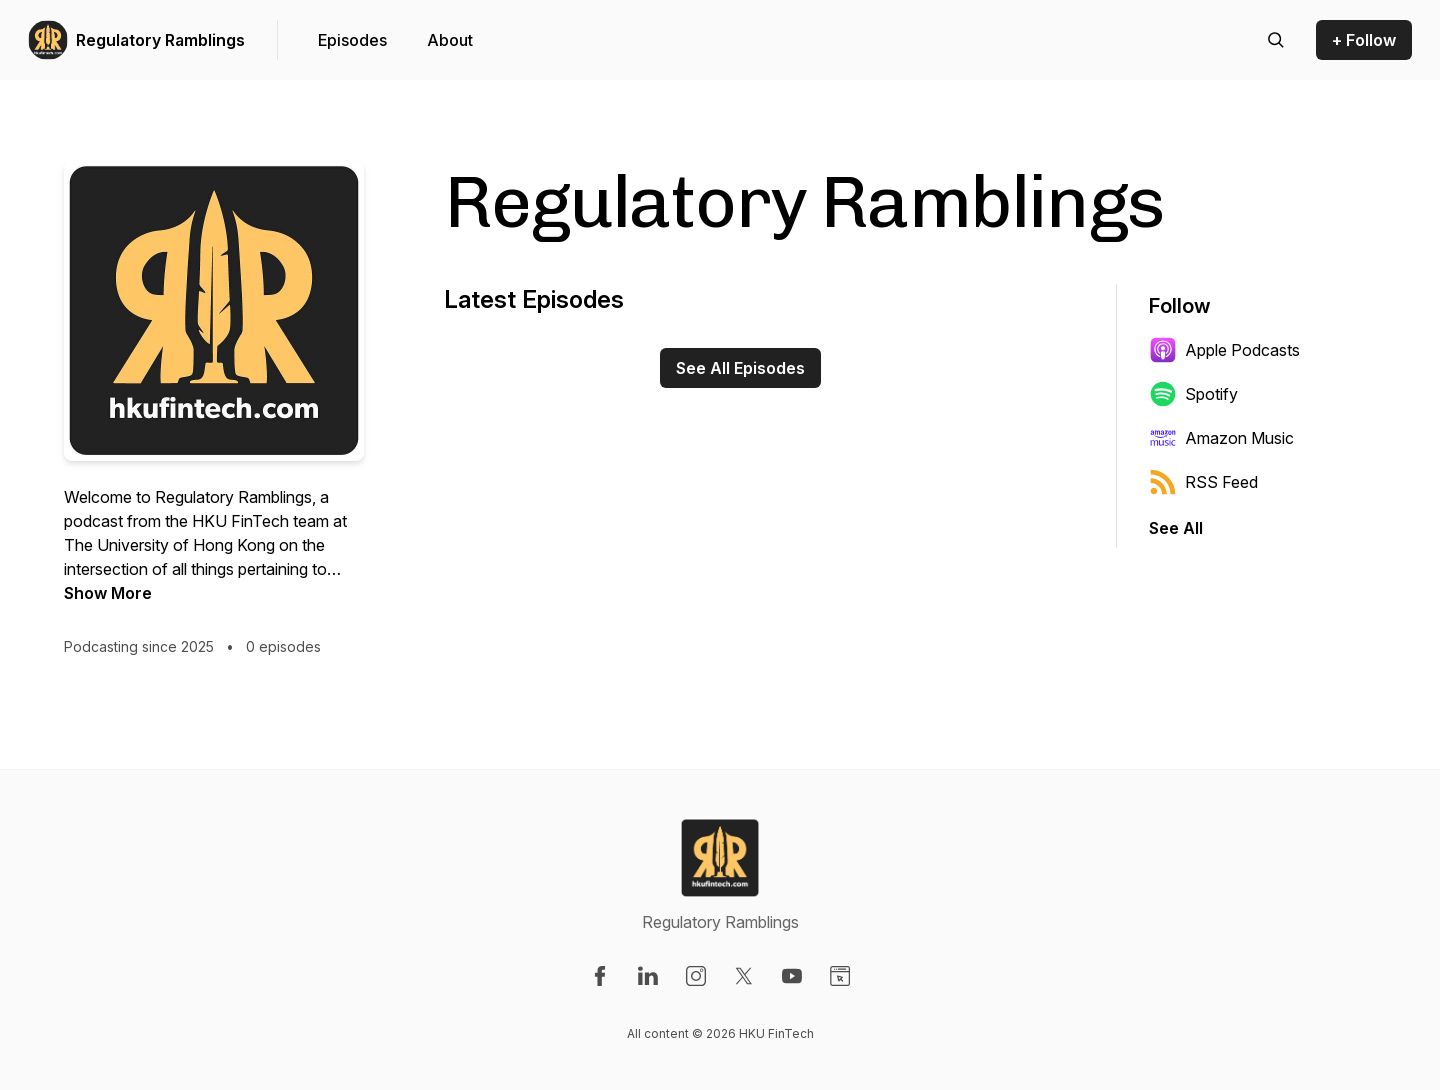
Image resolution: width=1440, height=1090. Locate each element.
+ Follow (1364, 40)
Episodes (352, 40)
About (450, 40)
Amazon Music (1221, 438)
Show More (108, 593)
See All (1176, 528)
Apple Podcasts (1224, 350)
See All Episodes (740, 368)
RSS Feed (1203, 482)
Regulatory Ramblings (160, 40)
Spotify (1193, 394)
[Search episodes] (1276, 40)
